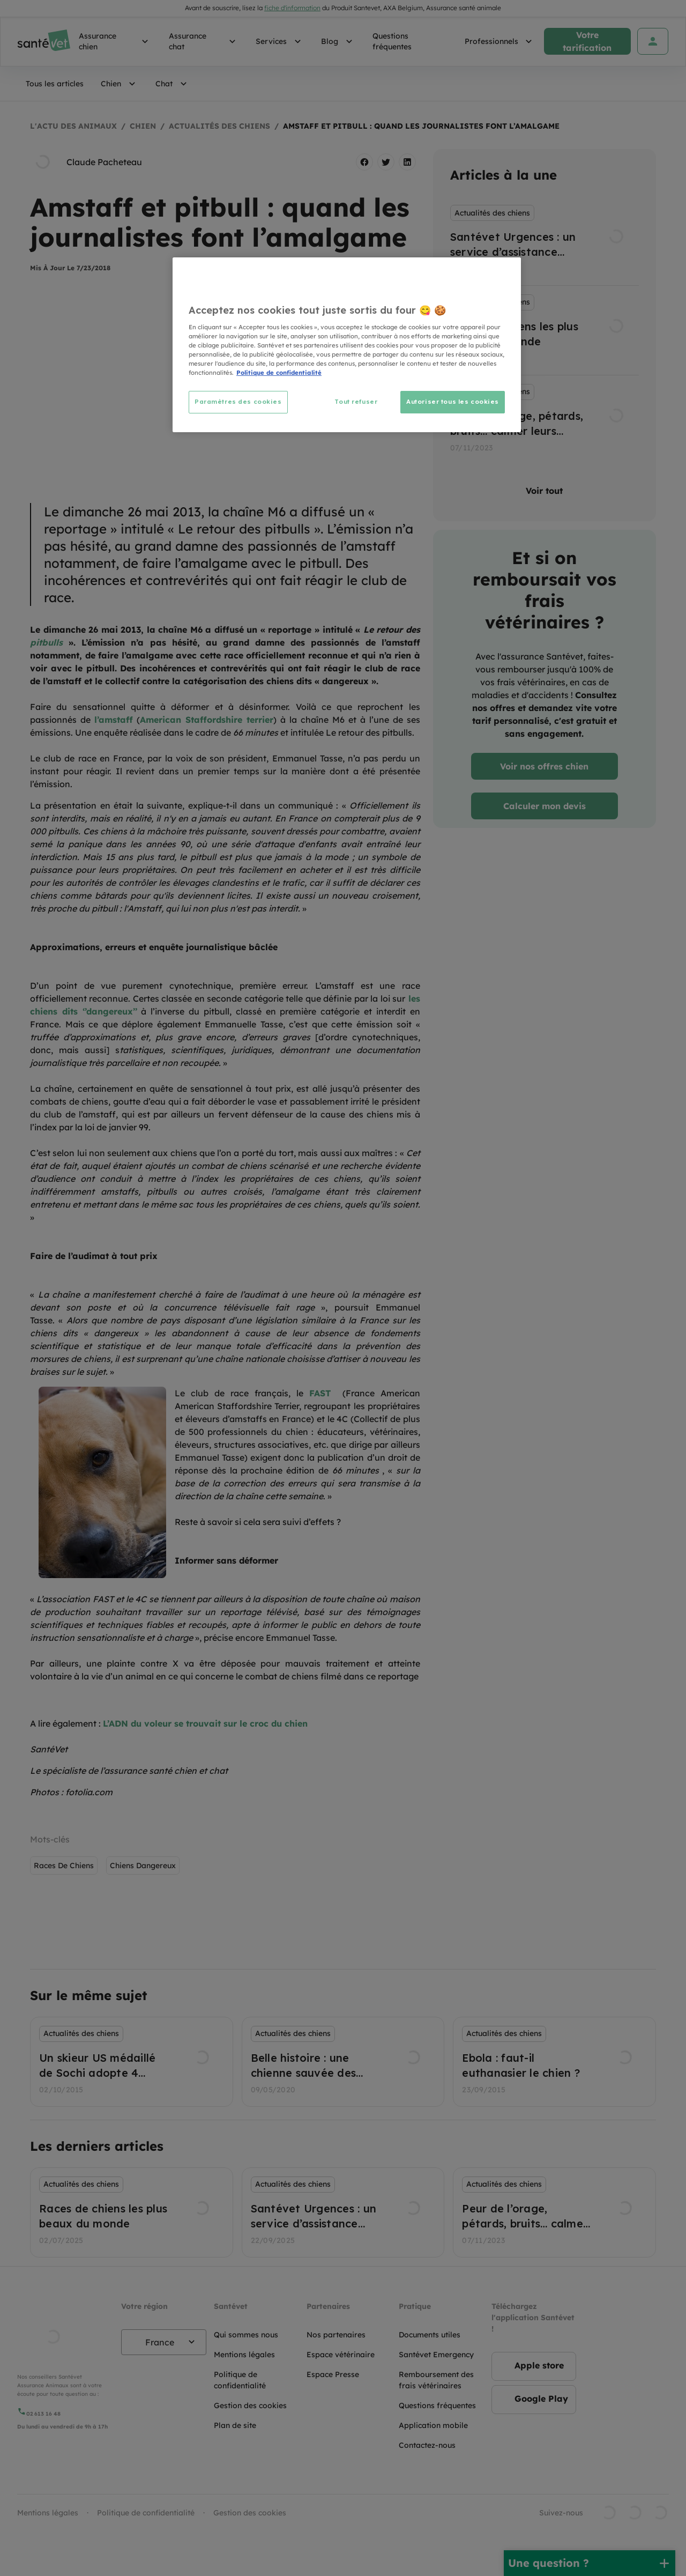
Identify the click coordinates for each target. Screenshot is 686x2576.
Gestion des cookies (249, 2513)
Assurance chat (203, 41)
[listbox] (544, 330)
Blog (338, 41)
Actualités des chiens (219, 126)
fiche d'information (292, 8)
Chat (172, 83)
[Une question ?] (589, 2563)
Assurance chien (115, 41)
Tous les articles (55, 83)
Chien (119, 83)
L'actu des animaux (73, 126)
